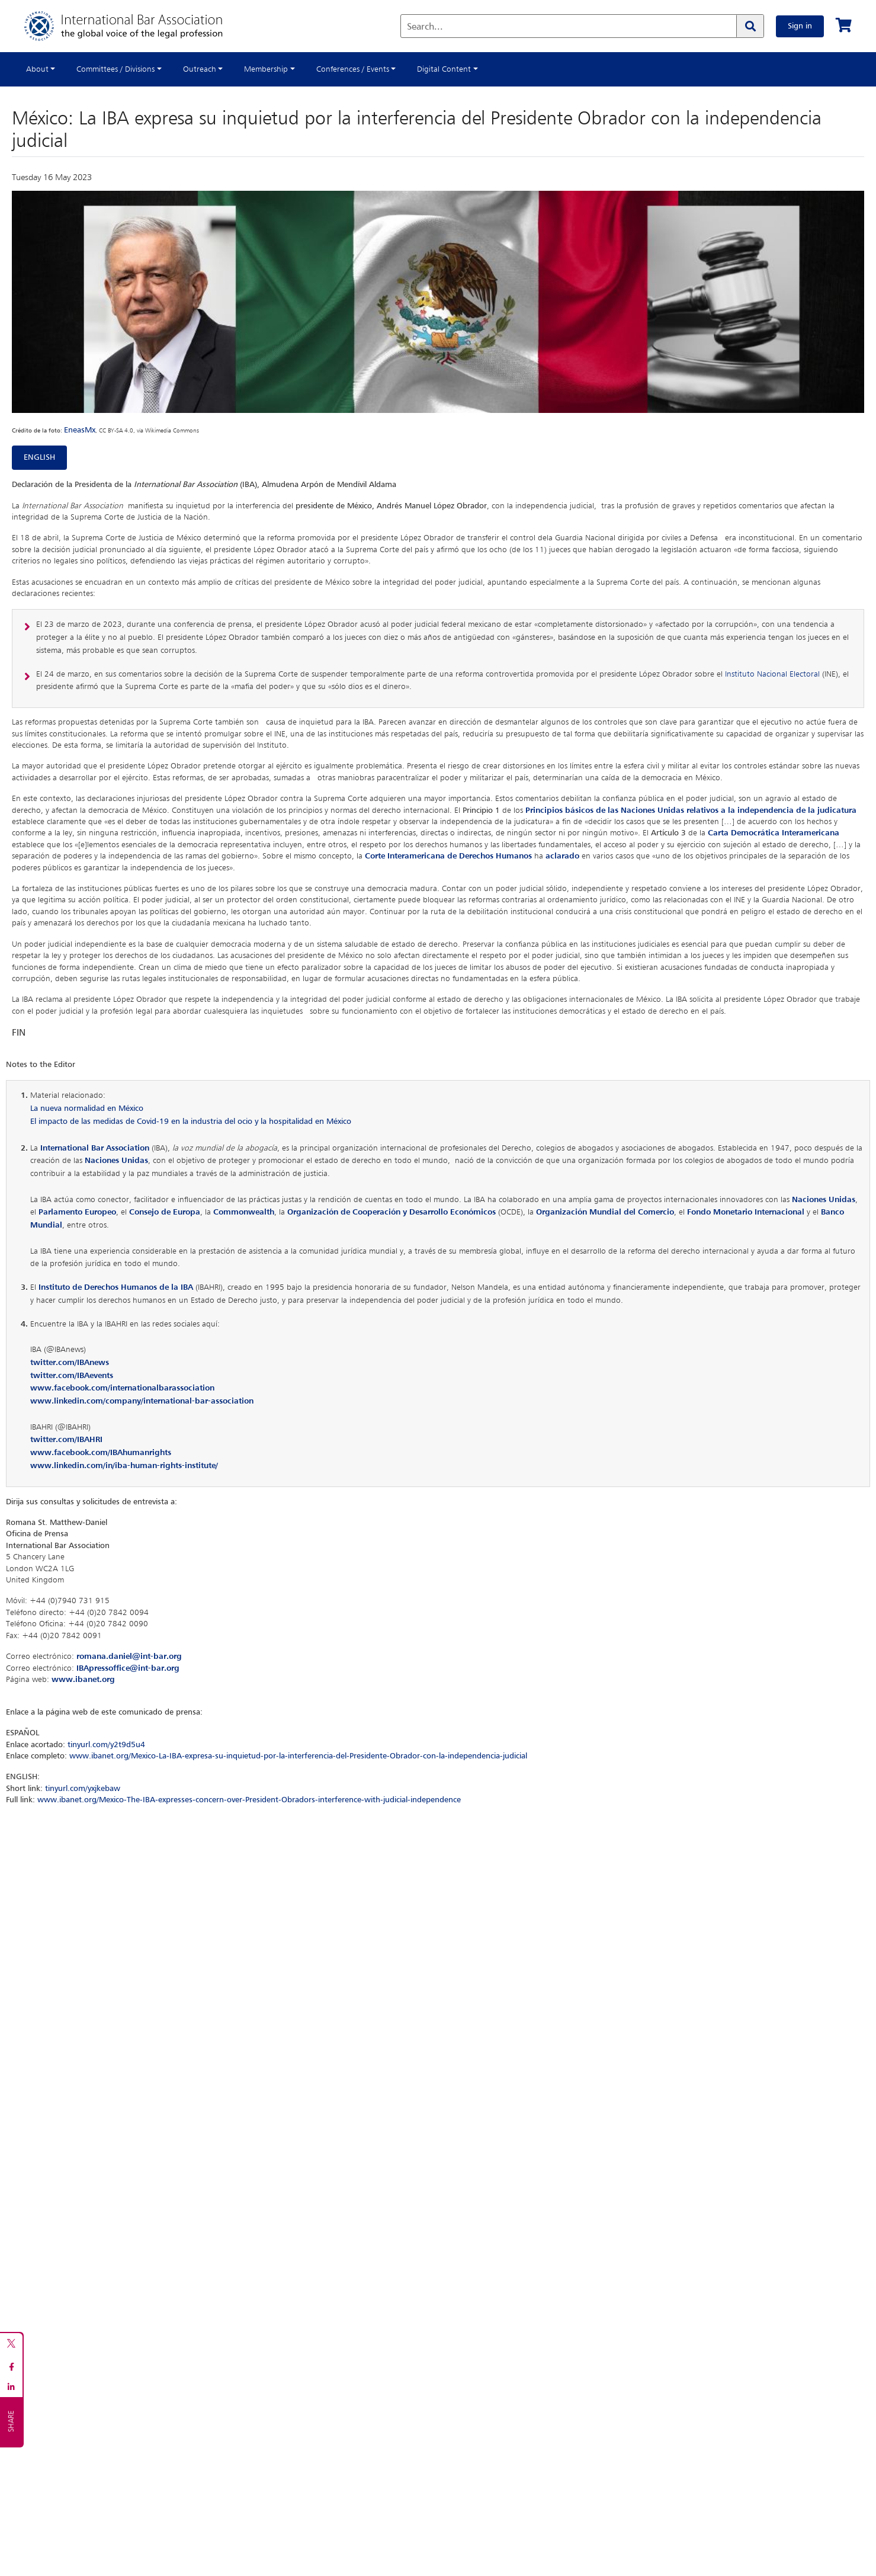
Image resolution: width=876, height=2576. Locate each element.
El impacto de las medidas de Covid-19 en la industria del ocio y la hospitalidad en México (190, 1121)
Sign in (800, 26)
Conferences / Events (352, 69)
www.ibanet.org (83, 1679)
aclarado (562, 856)
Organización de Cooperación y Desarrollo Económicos (391, 1212)
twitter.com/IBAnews (69, 1363)
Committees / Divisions (115, 69)
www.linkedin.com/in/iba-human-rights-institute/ (124, 1466)
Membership (266, 69)
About (37, 69)
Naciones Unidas (116, 1160)
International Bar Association (94, 1148)
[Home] (135, 26)
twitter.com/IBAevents (71, 1376)
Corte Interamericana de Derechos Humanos (448, 856)
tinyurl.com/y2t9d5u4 (106, 1745)
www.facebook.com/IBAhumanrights (100, 1453)
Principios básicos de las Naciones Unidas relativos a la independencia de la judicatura (690, 810)
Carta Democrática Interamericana (773, 833)
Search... (425, 27)
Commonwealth (243, 1212)
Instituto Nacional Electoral (772, 674)
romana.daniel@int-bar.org (129, 1656)
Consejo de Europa (164, 1212)
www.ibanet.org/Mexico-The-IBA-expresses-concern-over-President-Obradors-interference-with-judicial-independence (249, 1800)
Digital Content (444, 69)
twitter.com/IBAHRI (66, 1440)
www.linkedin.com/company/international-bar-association (142, 1401)
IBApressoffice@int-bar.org (127, 1668)
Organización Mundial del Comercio (605, 1212)
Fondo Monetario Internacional (745, 1212)
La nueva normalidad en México (86, 1108)
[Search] (749, 26)
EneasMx (79, 430)
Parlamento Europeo (77, 1212)
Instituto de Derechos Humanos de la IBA (115, 1287)
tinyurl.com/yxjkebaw (82, 1788)
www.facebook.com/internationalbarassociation (122, 1388)
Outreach (199, 69)
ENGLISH (39, 457)
